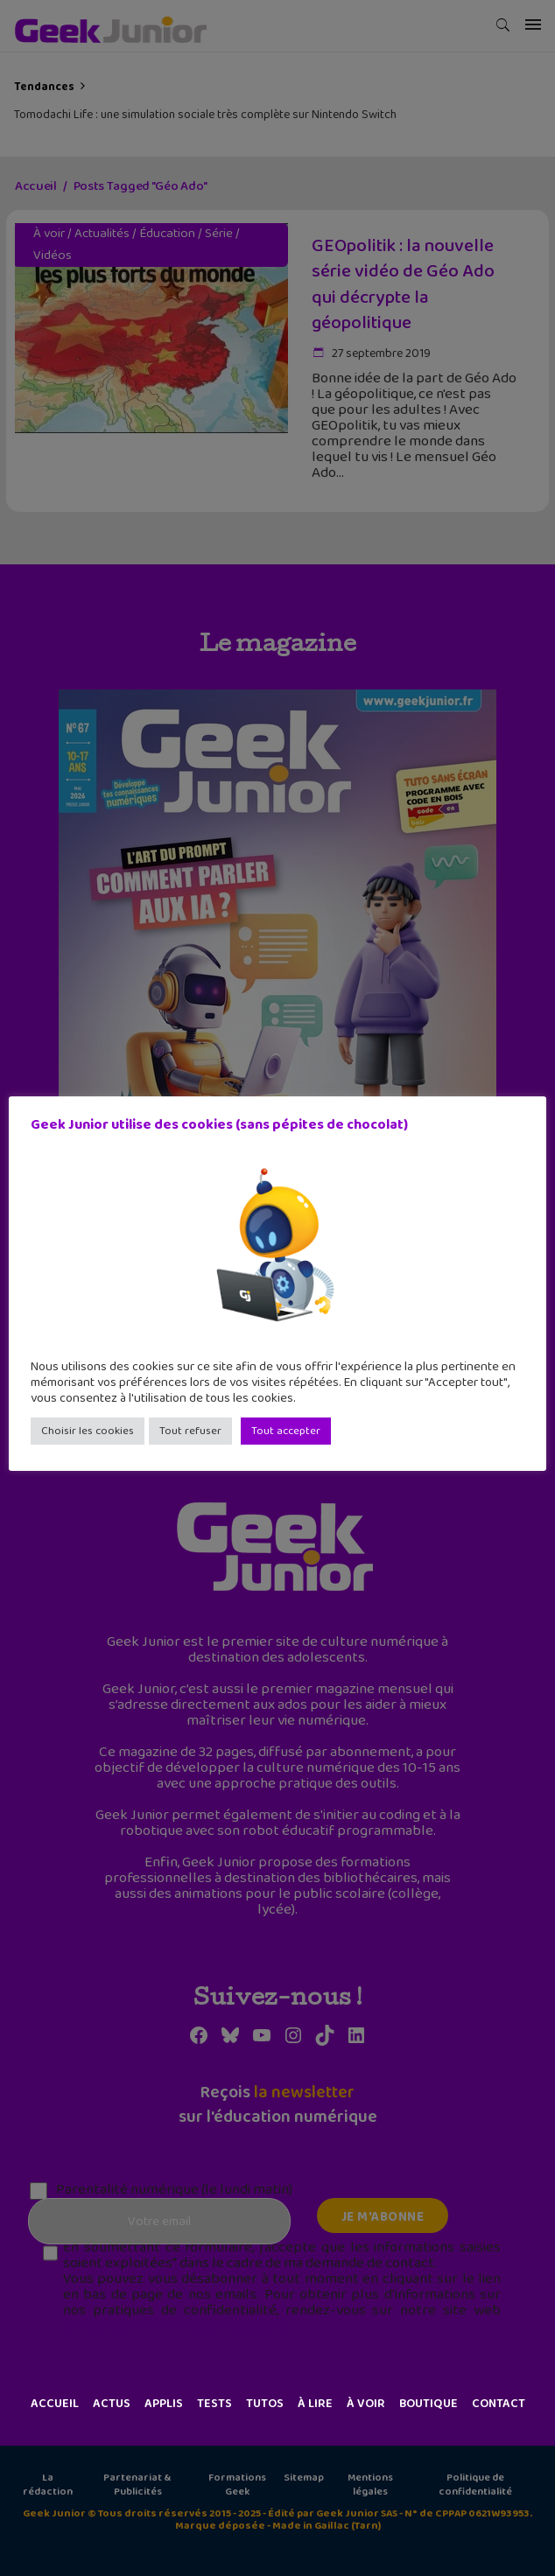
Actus (111, 2403)
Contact (498, 2403)
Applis (163, 2403)
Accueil (55, 2403)
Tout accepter (285, 1431)
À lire (315, 2403)
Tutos (265, 2403)
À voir (366, 2403)
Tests (214, 2403)
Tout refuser (190, 1431)
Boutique (428, 2403)
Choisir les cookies (87, 1431)
